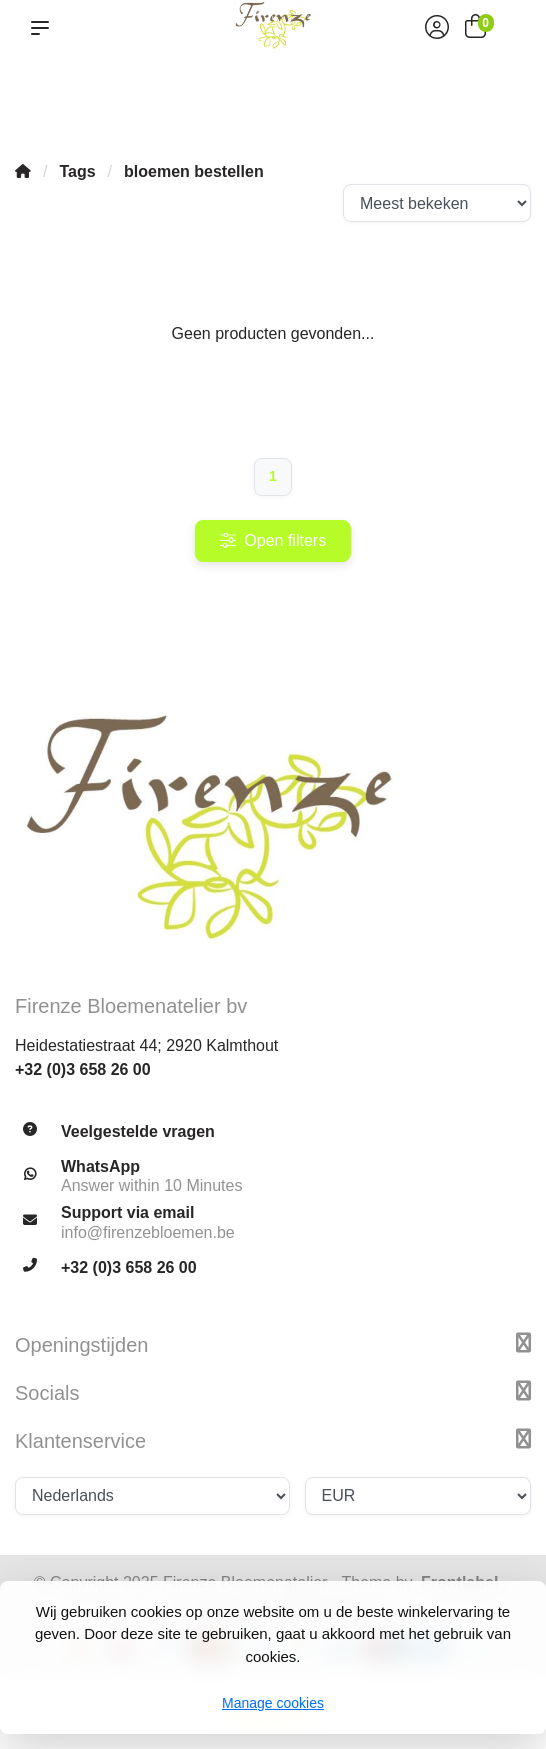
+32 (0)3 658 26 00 (83, 1069)
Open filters (273, 540)
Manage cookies (273, 1703)
